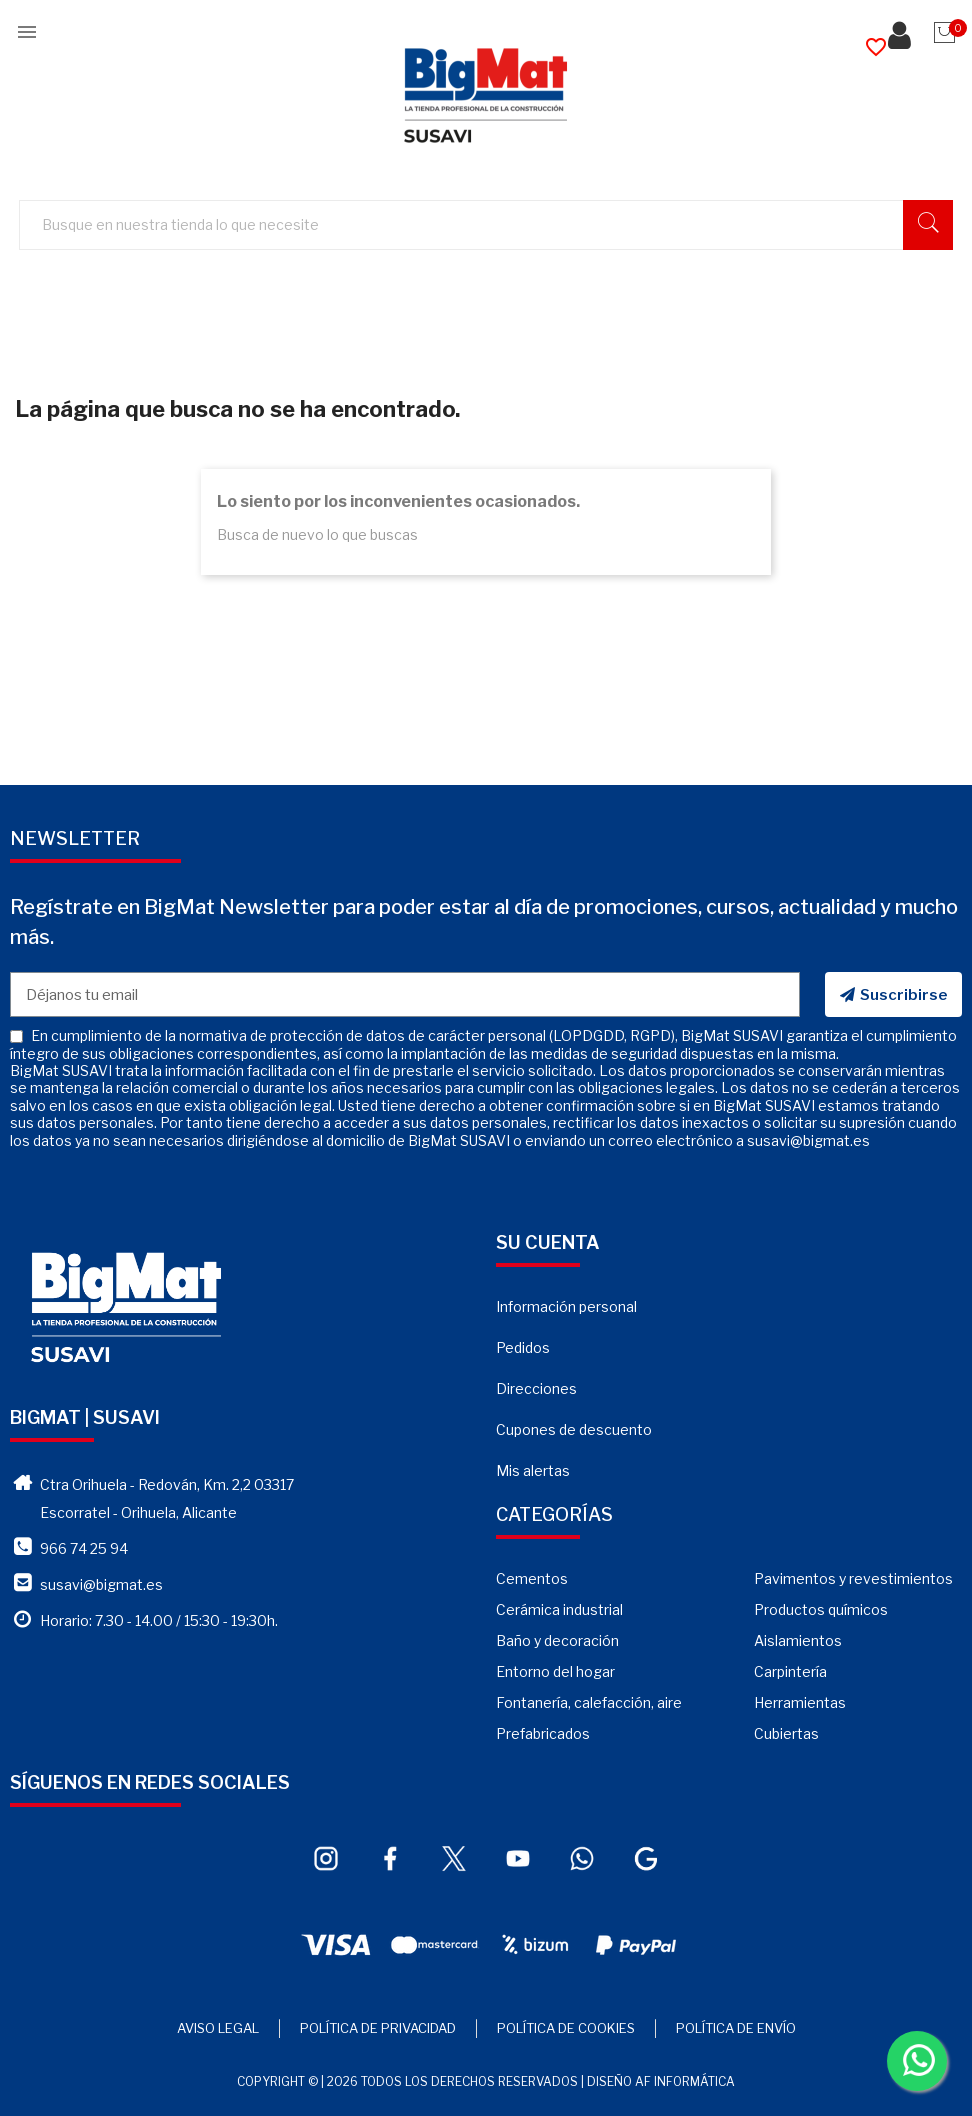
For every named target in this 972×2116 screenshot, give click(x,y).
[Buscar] (495, 225)
